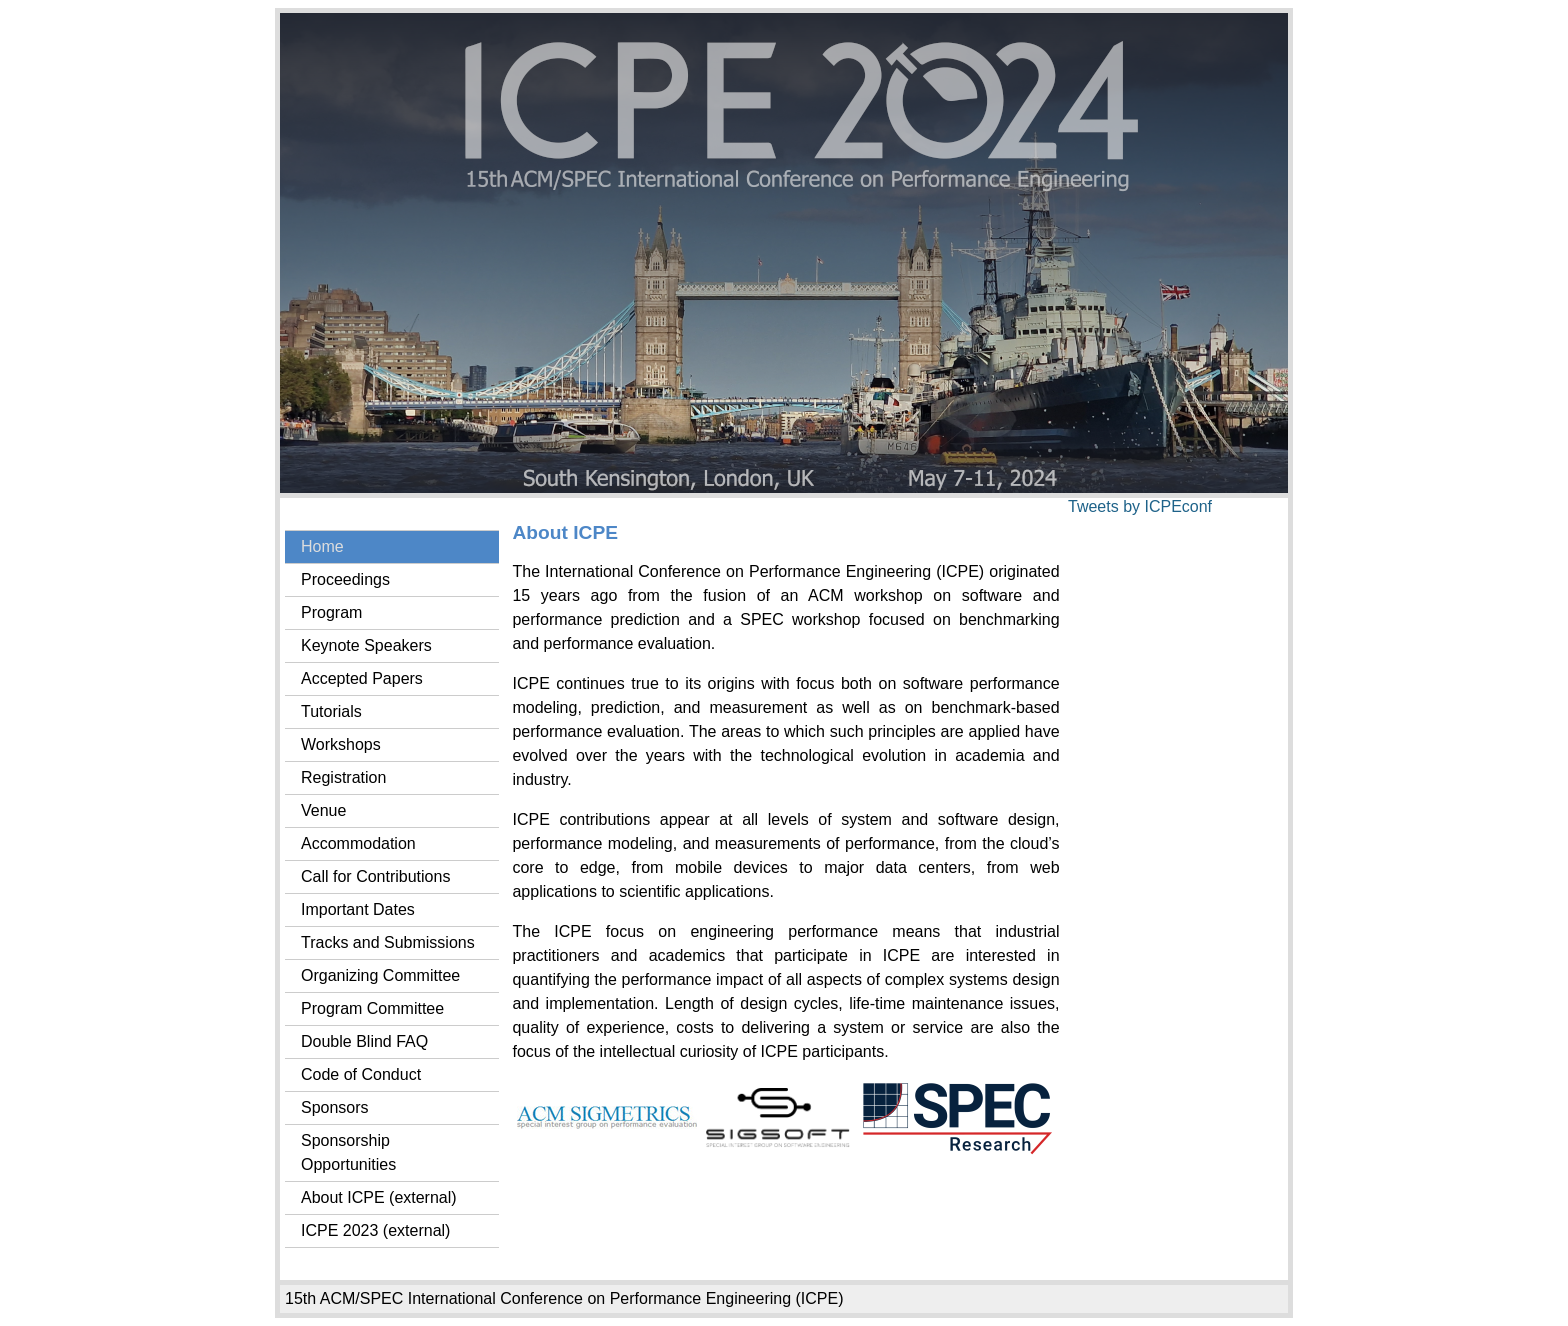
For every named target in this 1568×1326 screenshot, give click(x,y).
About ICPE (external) (379, 1197)
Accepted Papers (362, 678)
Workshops (341, 744)
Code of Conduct (361, 1074)
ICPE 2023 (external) (375, 1230)
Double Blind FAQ (364, 1041)
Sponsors (335, 1107)
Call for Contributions (375, 876)
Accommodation (358, 843)
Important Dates (358, 909)
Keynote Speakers (366, 645)
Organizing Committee (380, 975)
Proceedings (345, 579)
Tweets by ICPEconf (1140, 506)
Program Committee (372, 1008)
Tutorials (331, 711)
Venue (323, 810)
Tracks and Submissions (388, 942)
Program (331, 612)
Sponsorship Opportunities (348, 1152)
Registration (343, 777)
